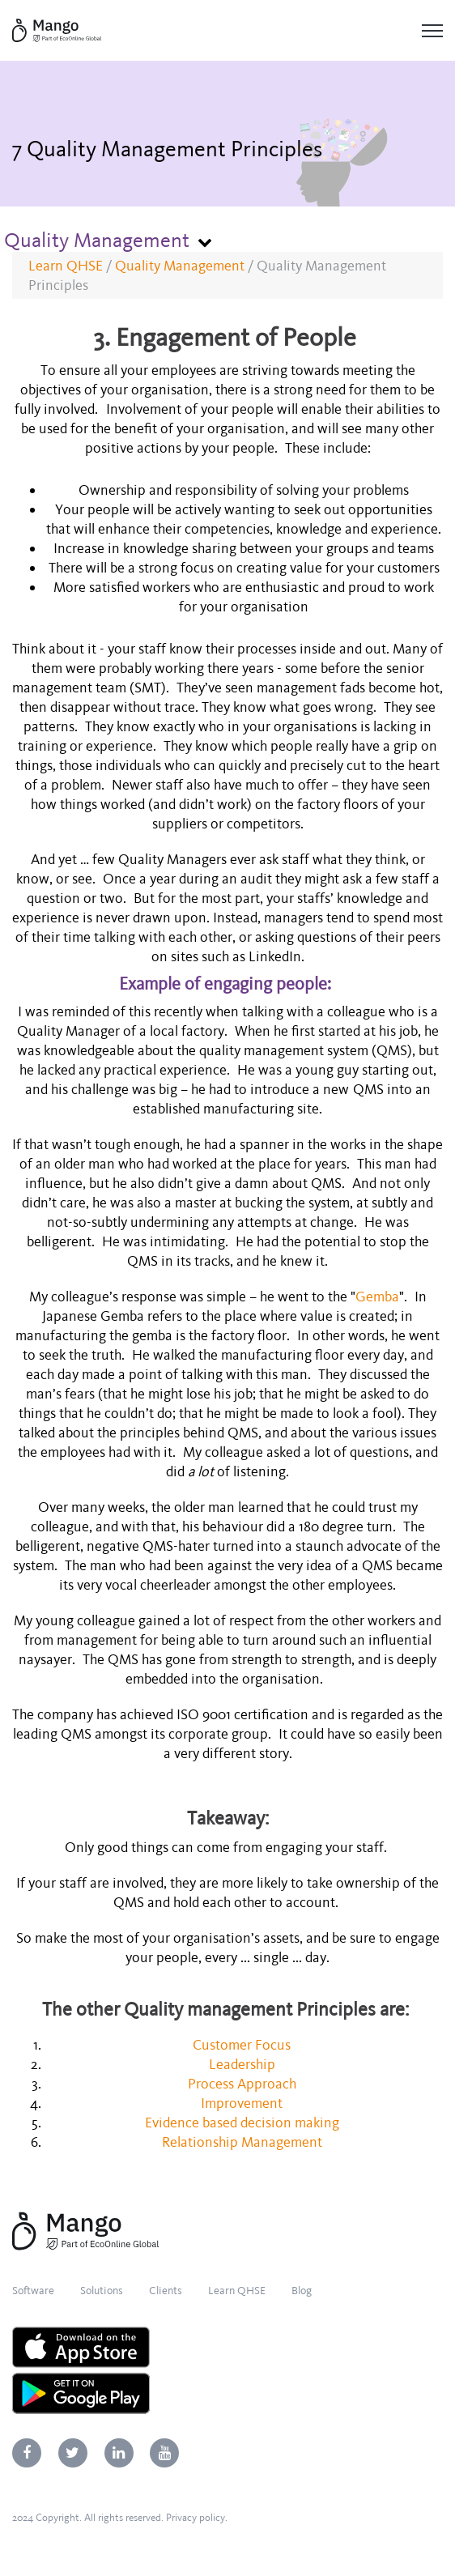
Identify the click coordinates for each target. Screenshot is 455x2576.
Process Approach (244, 2084)
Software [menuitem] (33, 2290)
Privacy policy (195, 2517)
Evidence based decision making (244, 2122)
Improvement (244, 2103)
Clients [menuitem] (165, 2290)
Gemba (377, 1296)
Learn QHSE (65, 266)
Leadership (244, 2064)
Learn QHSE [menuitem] (237, 2290)
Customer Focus (244, 2045)
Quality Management (180, 266)
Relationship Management (244, 2142)
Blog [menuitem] (301, 2290)
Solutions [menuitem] (101, 2290)
